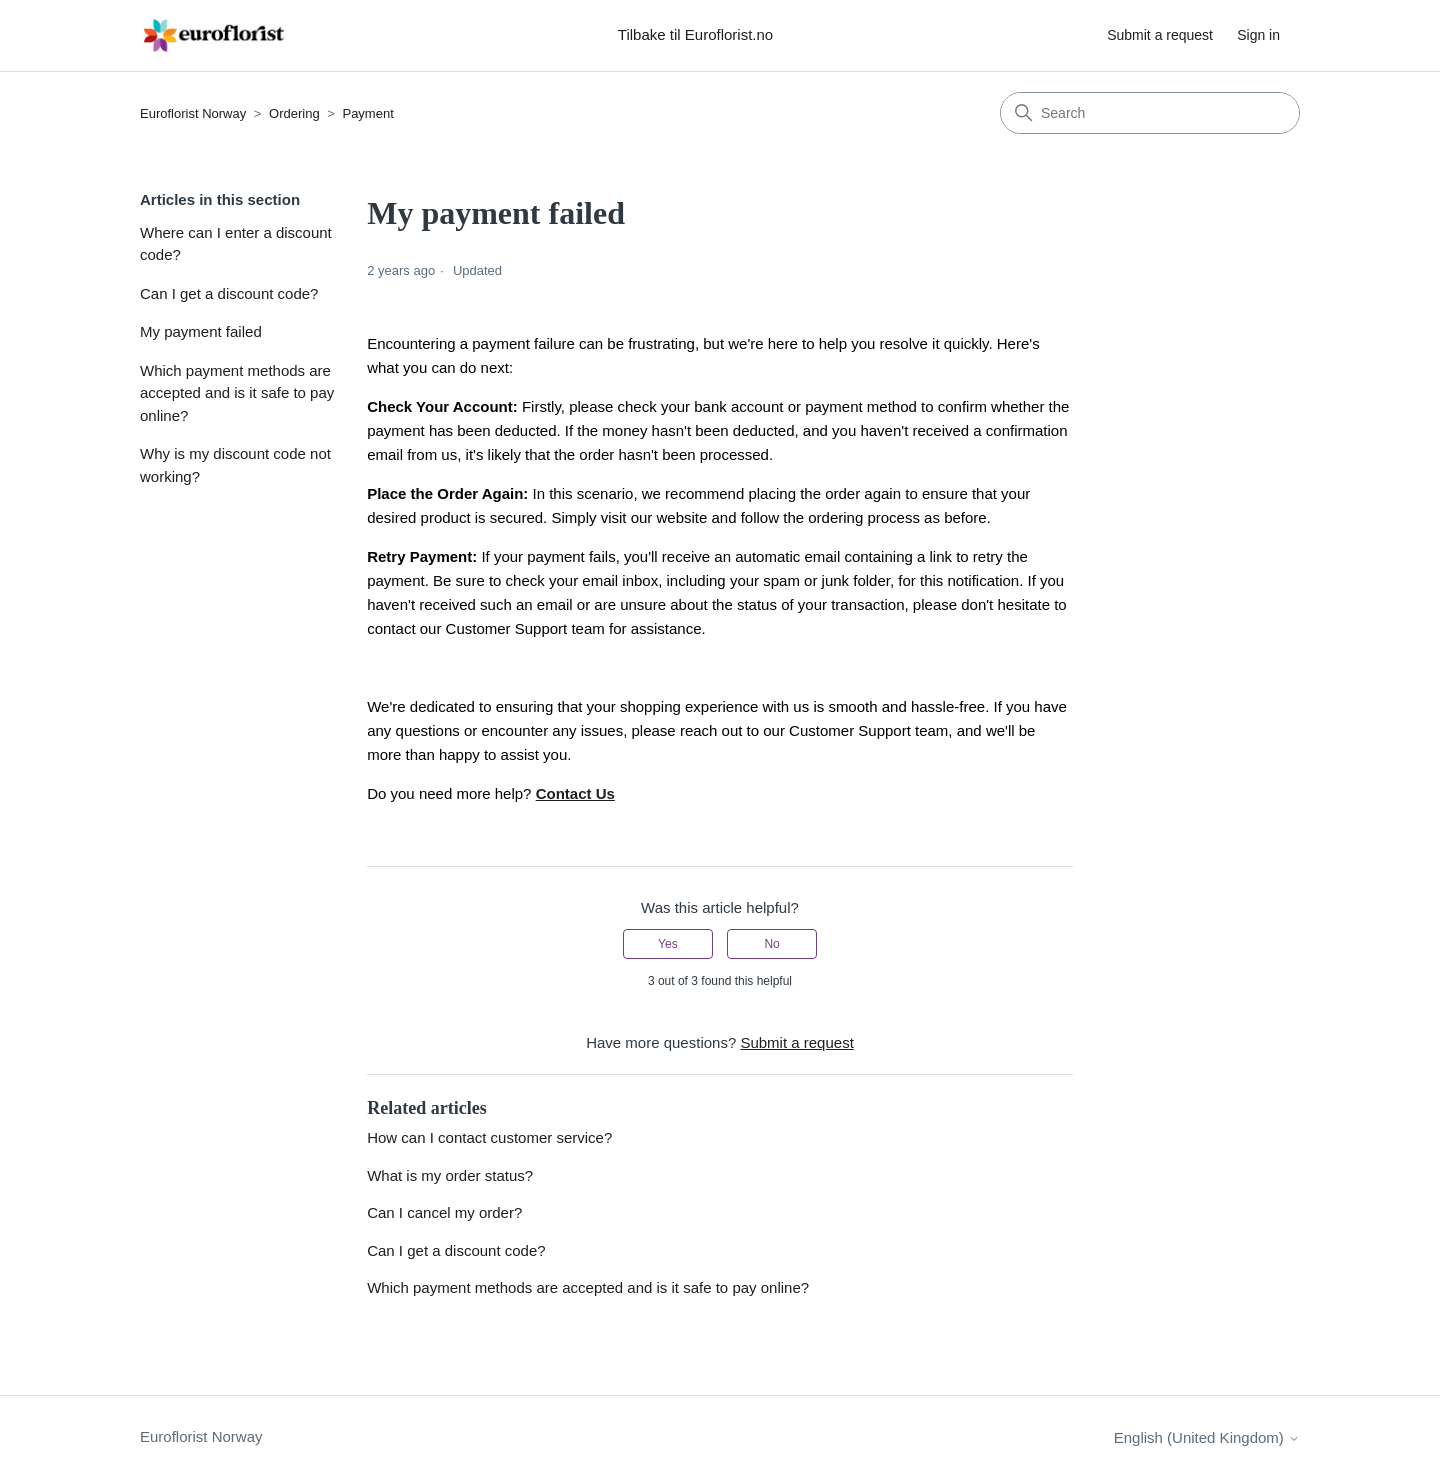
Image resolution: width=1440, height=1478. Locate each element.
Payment (367, 113)
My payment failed (201, 331)
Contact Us (575, 793)
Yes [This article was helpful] (668, 944)
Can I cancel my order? (444, 1212)
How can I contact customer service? (489, 1137)
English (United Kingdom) (1207, 1437)
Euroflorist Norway (193, 113)
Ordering (294, 113)
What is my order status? (450, 1175)
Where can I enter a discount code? (236, 244)
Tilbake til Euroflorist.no (695, 34)
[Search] (1150, 113)
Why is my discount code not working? (235, 465)
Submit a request (1160, 35)
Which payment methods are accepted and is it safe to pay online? (237, 393)
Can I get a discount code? (229, 293)
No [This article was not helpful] (771, 944)
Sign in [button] (1258, 35)
